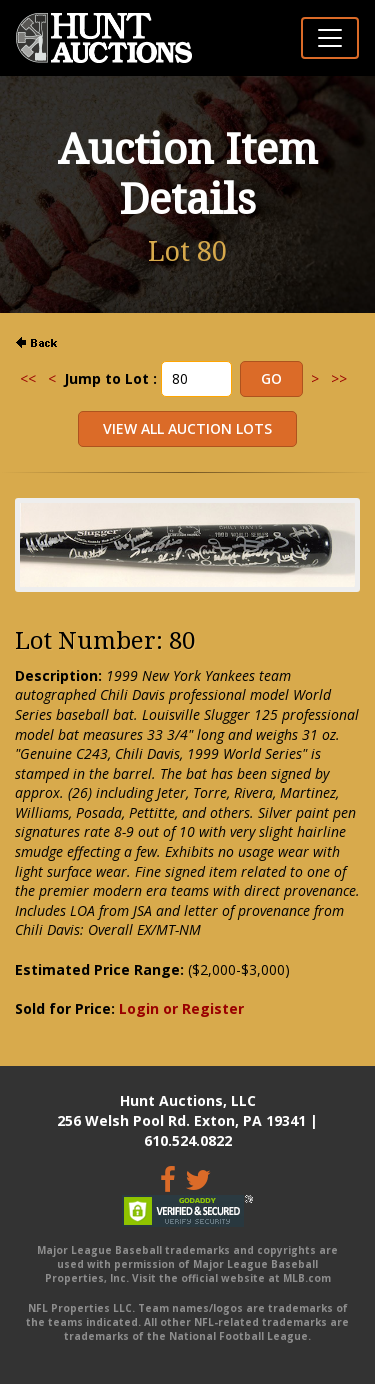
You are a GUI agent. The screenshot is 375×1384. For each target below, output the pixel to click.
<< (28, 378)
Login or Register (181, 1008)
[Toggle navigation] (330, 38)
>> (339, 378)
